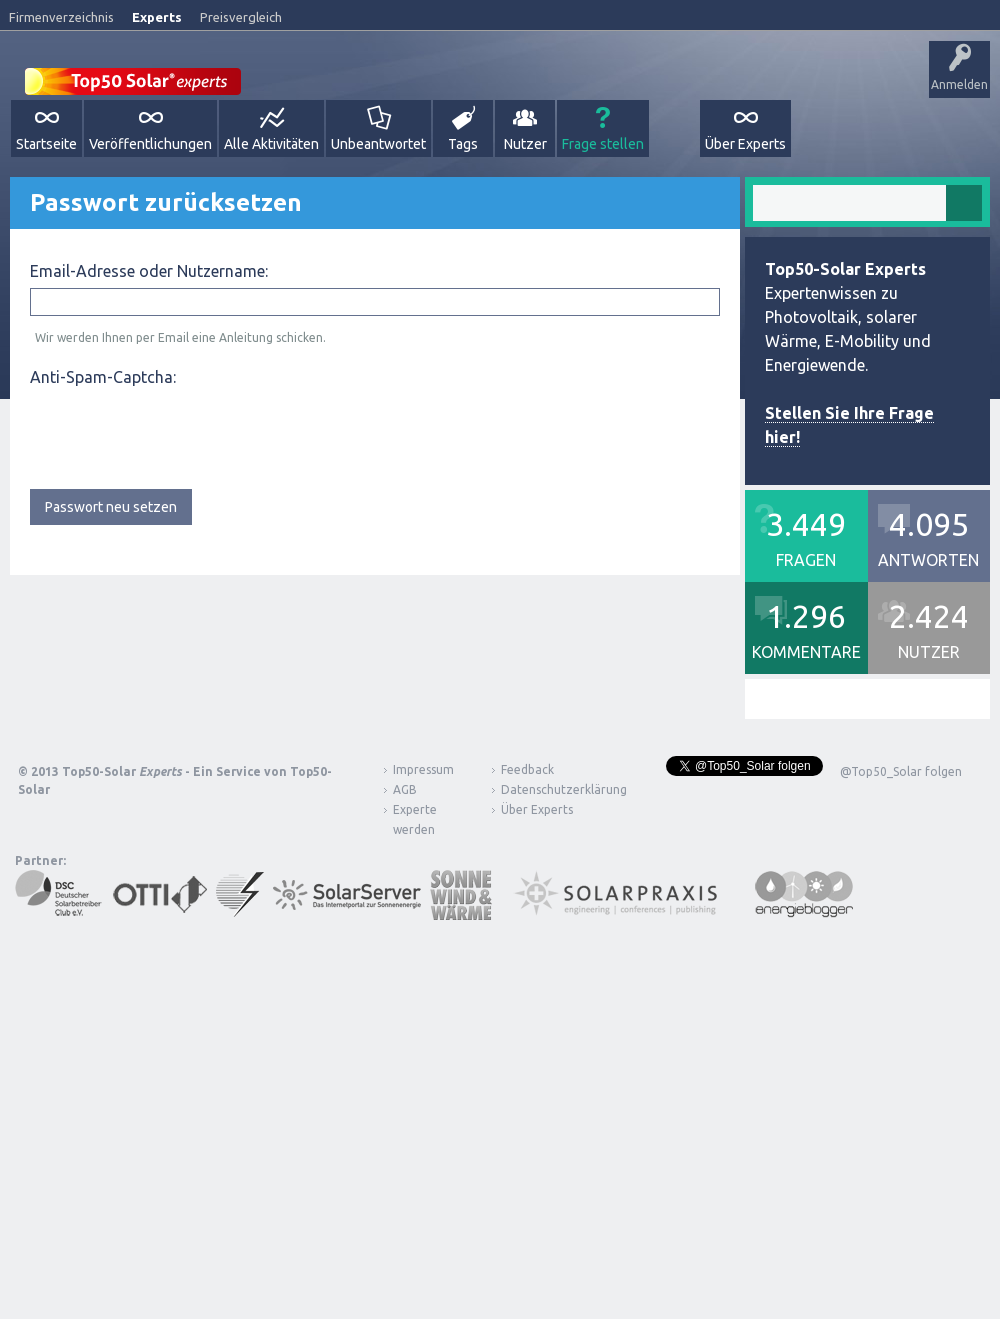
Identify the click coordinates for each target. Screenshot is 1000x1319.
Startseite (46, 144)
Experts (157, 17)
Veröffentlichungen (150, 144)
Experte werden (415, 819)
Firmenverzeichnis (61, 17)
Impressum (423, 769)
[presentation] (182, 433)
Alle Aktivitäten (271, 144)
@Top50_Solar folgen (901, 771)
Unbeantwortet (378, 144)
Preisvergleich (241, 17)
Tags (463, 144)
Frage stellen (603, 144)
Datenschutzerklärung (549, 789)
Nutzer (525, 144)
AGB (405, 789)
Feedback (527, 769)
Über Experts (745, 144)
